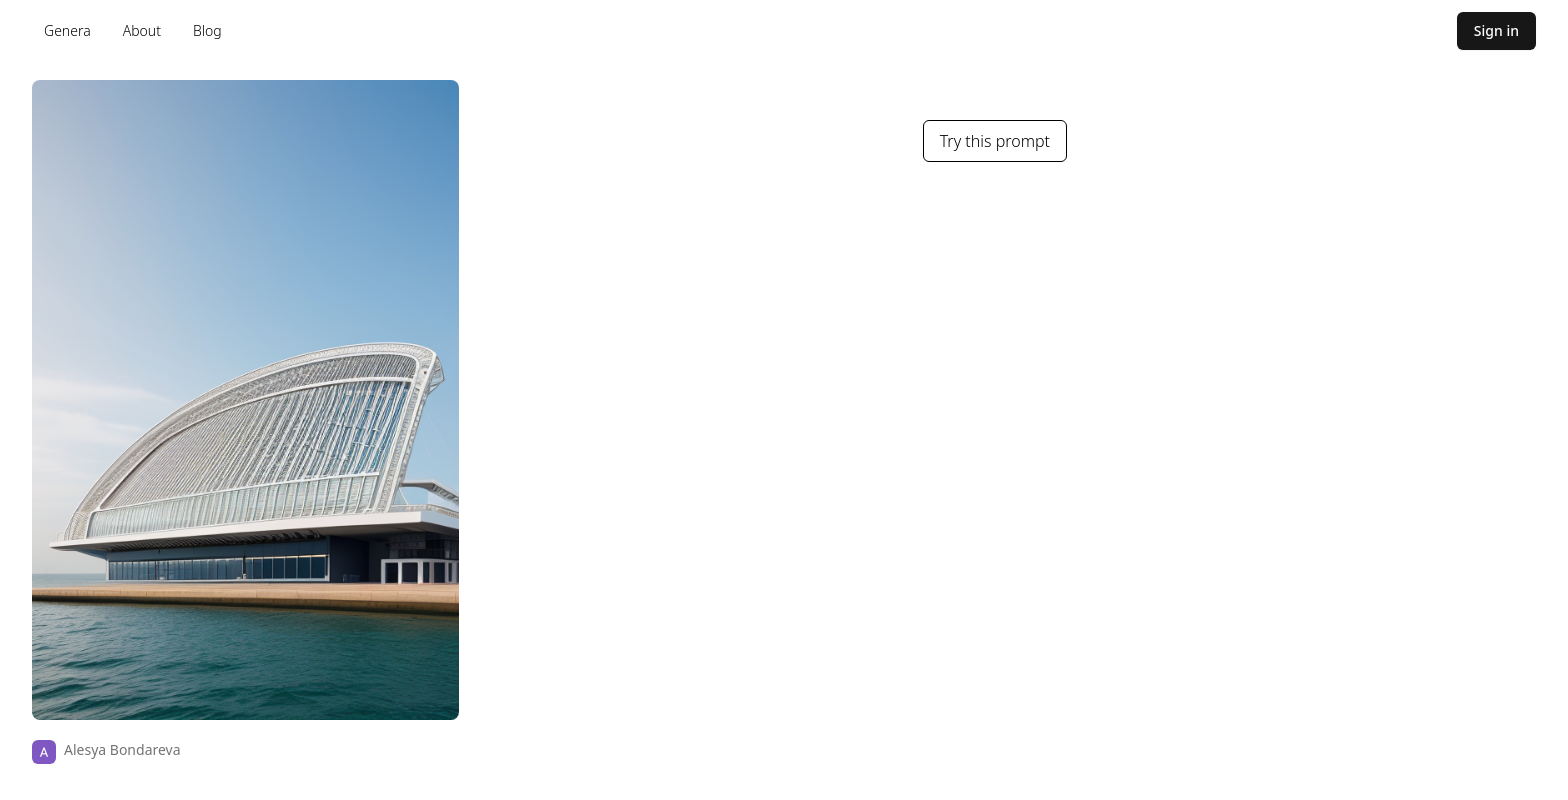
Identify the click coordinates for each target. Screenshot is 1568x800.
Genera (67, 30)
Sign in (1496, 30)
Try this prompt (995, 141)
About (142, 30)
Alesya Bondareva (122, 749)
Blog (207, 30)
